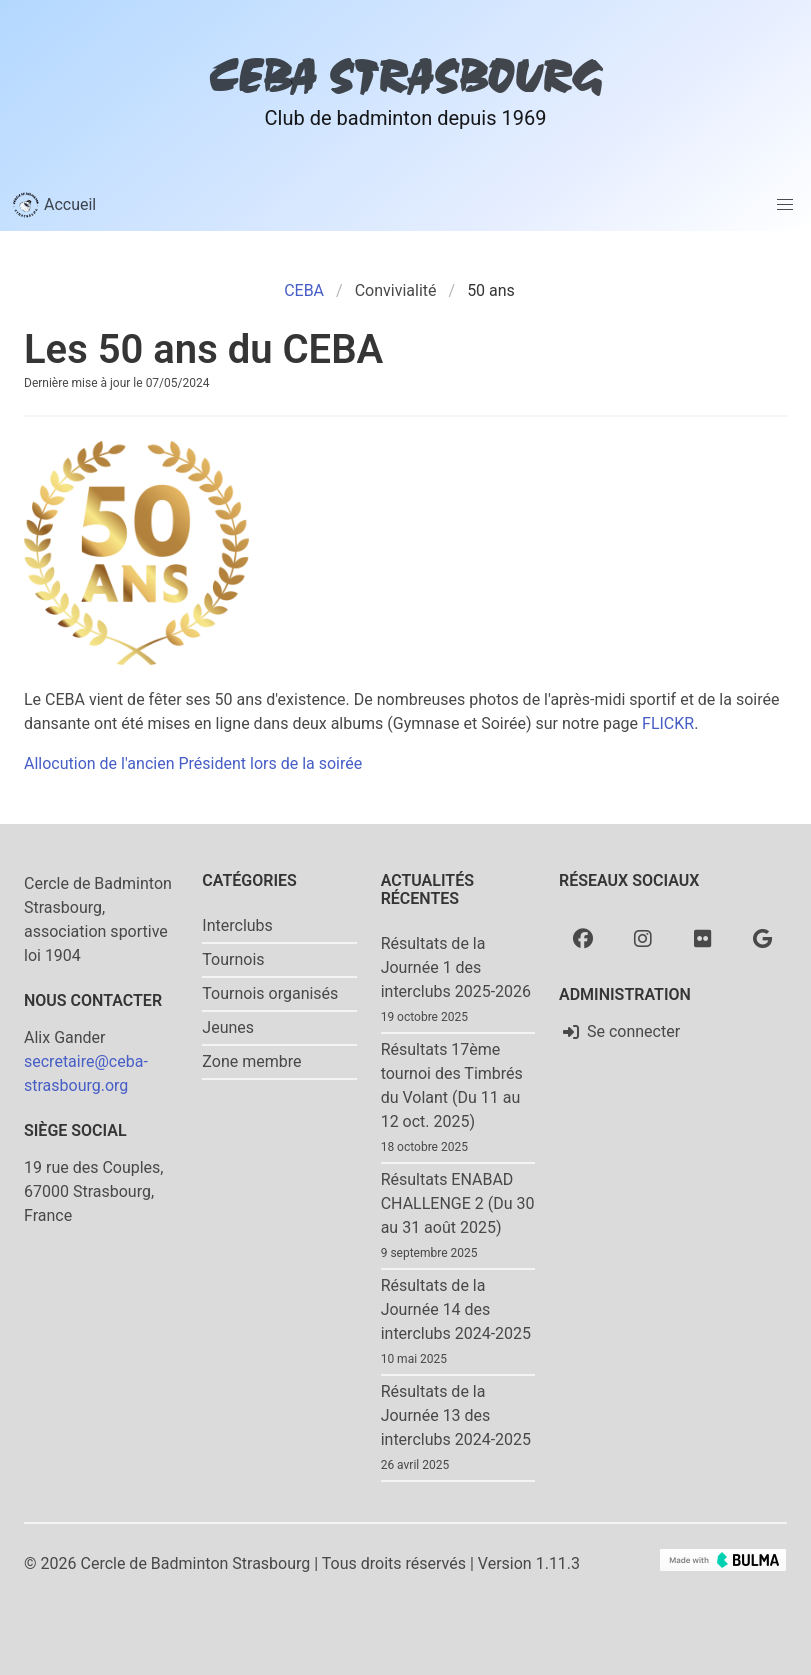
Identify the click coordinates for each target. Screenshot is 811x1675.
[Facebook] (583, 938)
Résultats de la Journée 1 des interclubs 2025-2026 (456, 967)
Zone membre (251, 1061)
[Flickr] (703, 938)
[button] (785, 205)
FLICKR (668, 723)
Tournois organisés (270, 993)
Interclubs (237, 925)
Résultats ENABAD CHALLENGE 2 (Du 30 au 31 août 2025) (458, 1203)
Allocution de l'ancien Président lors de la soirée (193, 763)
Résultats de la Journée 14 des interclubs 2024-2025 (456, 1309)
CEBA (304, 290)
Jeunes (228, 1027)
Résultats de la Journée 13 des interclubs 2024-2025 (456, 1415)
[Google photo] (763, 938)
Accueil (54, 205)
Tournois (233, 959)
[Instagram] (643, 938)
